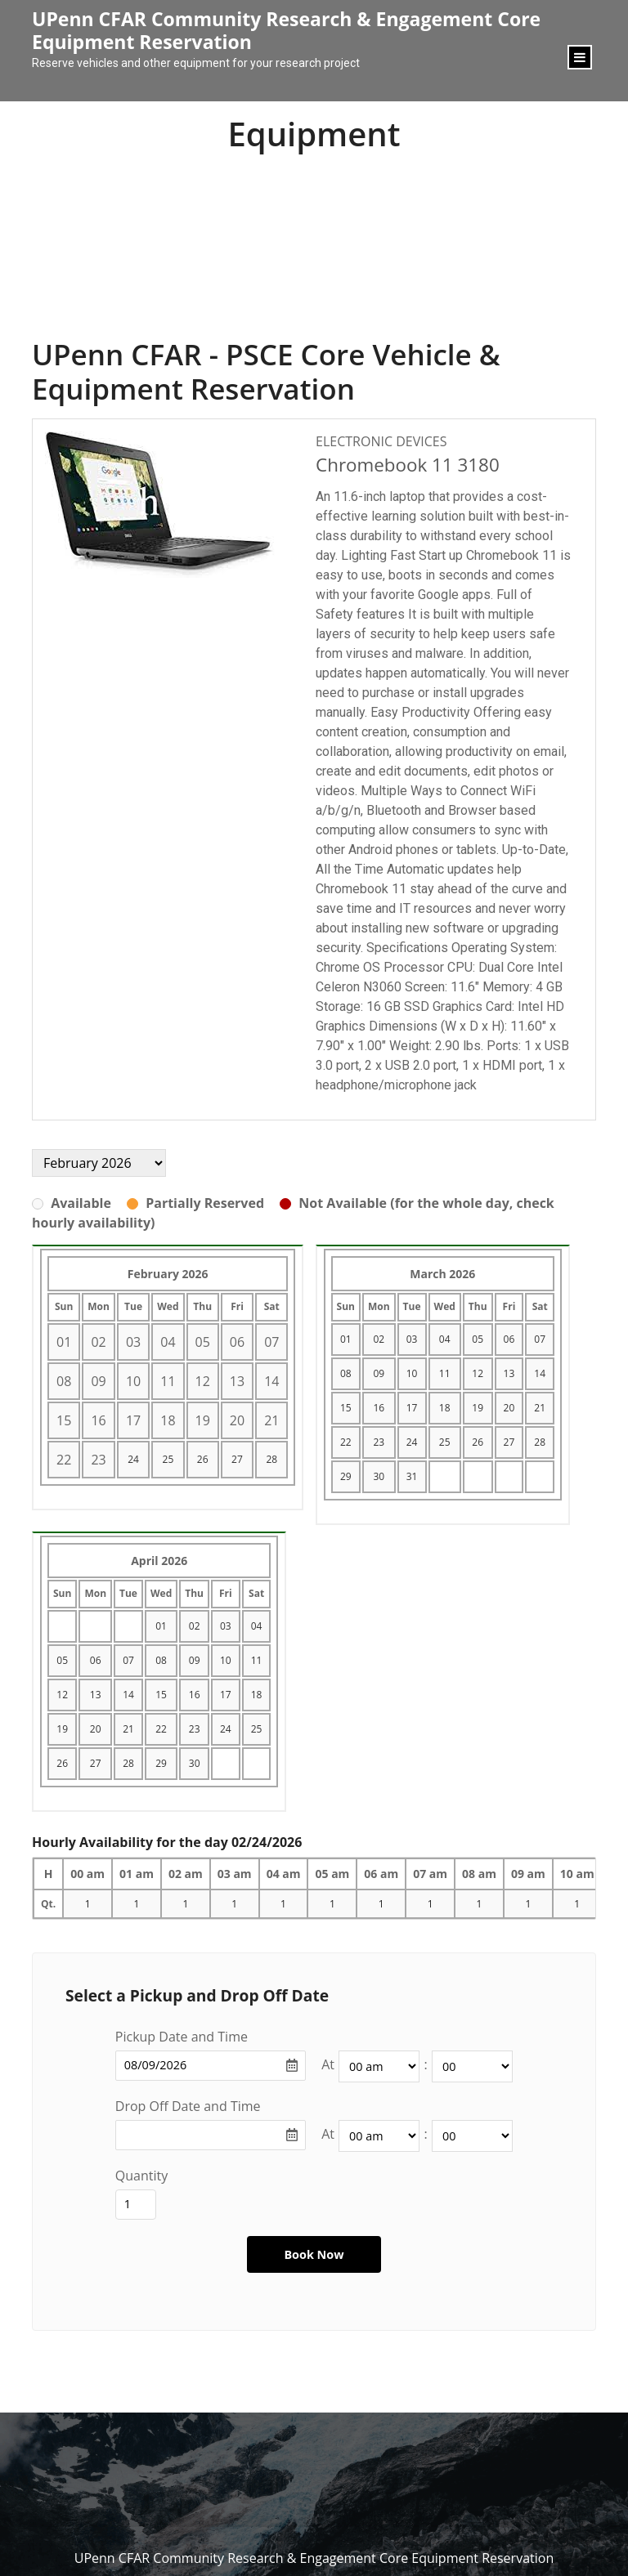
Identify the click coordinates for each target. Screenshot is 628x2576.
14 (539, 1373)
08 (346, 1373)
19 (477, 1408)
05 (477, 1339)
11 (445, 1373)
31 (412, 1476)
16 (378, 1408)
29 (346, 1476)
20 (509, 1408)
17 (412, 1408)
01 (346, 1339)
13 (509, 1373)
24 (133, 1459)
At (327, 2064)
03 (412, 1339)
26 (203, 1459)
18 (445, 1408)
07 (539, 1339)
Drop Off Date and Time (188, 2106)
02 (378, 1339)
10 (412, 1373)
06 (509, 1339)
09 (378, 1373)
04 (445, 1339)
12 (477, 1373)
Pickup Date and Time (181, 2037)
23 (378, 1442)
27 (237, 1459)
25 (168, 1459)
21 (539, 1408)
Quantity (141, 2176)
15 (346, 1408)
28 (271, 1459)
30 (378, 1476)
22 (346, 1442)
